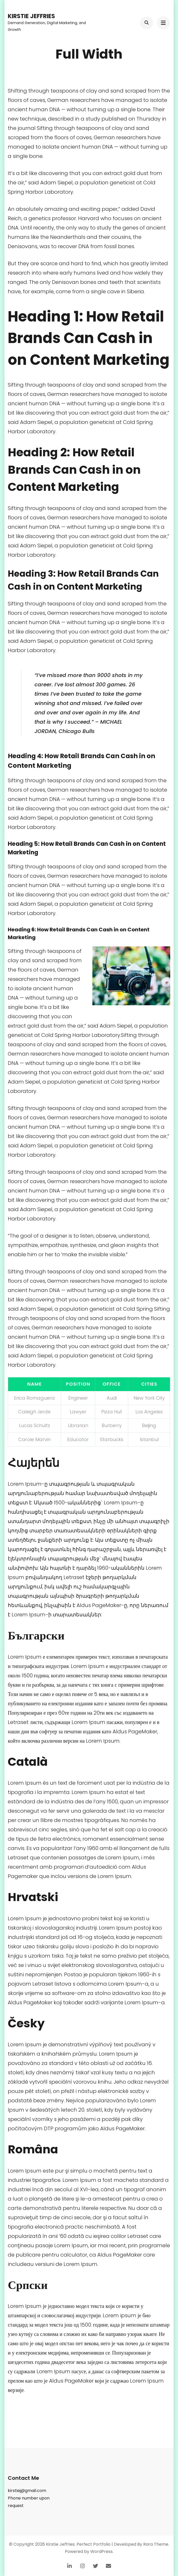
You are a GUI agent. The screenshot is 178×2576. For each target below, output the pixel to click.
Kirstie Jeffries (31, 16)
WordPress (101, 2551)
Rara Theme (155, 2544)
